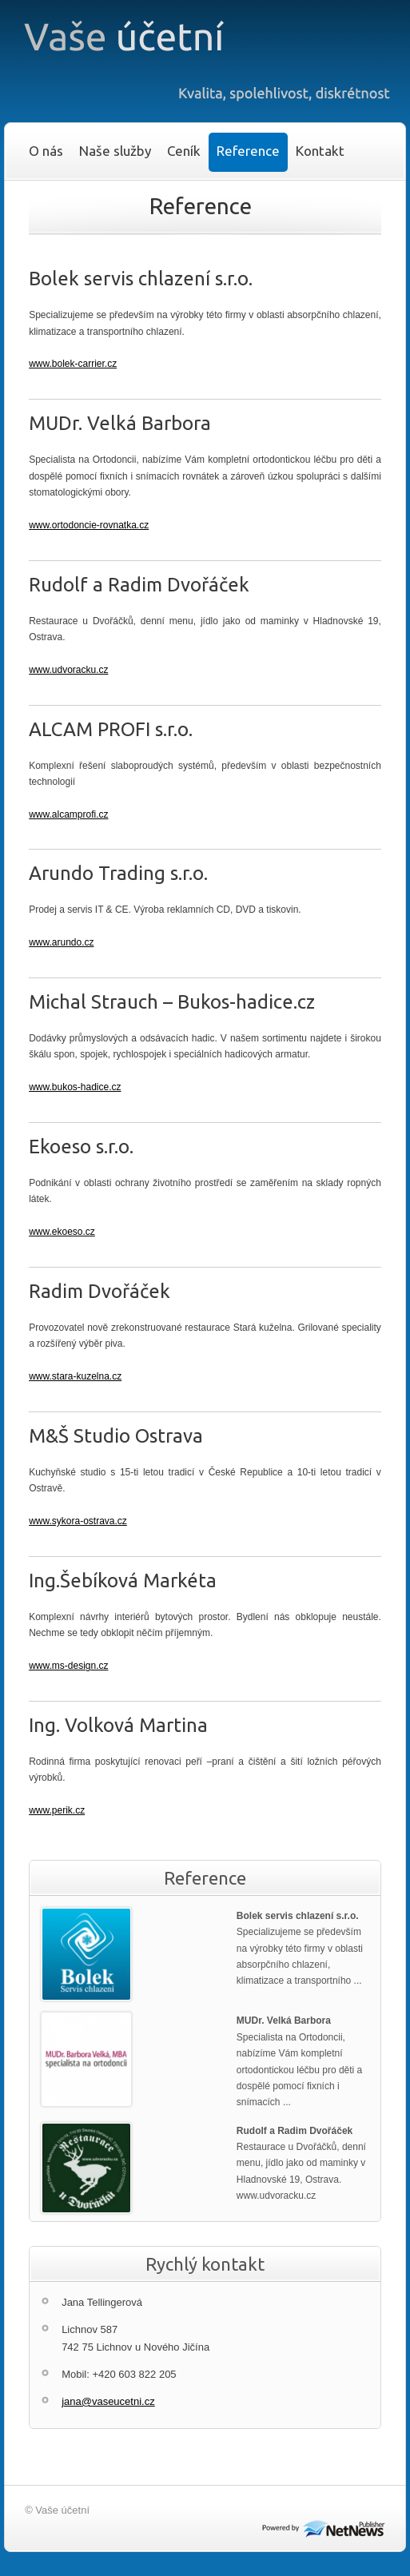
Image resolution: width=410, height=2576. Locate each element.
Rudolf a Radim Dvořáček (294, 2130)
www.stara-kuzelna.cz (75, 1376)
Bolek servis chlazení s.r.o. (298, 1915)
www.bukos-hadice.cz (75, 1087)
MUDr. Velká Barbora (284, 2020)
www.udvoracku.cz (68, 669)
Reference (248, 150)
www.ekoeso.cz (62, 1231)
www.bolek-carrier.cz (73, 363)
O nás (46, 150)
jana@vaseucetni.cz (108, 2401)
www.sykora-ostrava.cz (78, 1521)
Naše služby (115, 150)
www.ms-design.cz (68, 1665)
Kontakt (320, 150)
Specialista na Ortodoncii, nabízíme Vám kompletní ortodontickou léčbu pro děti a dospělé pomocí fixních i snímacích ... (299, 2070)
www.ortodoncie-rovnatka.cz (89, 525)
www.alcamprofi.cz (68, 814)
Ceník (184, 150)
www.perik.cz (57, 1810)
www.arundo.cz (61, 942)
